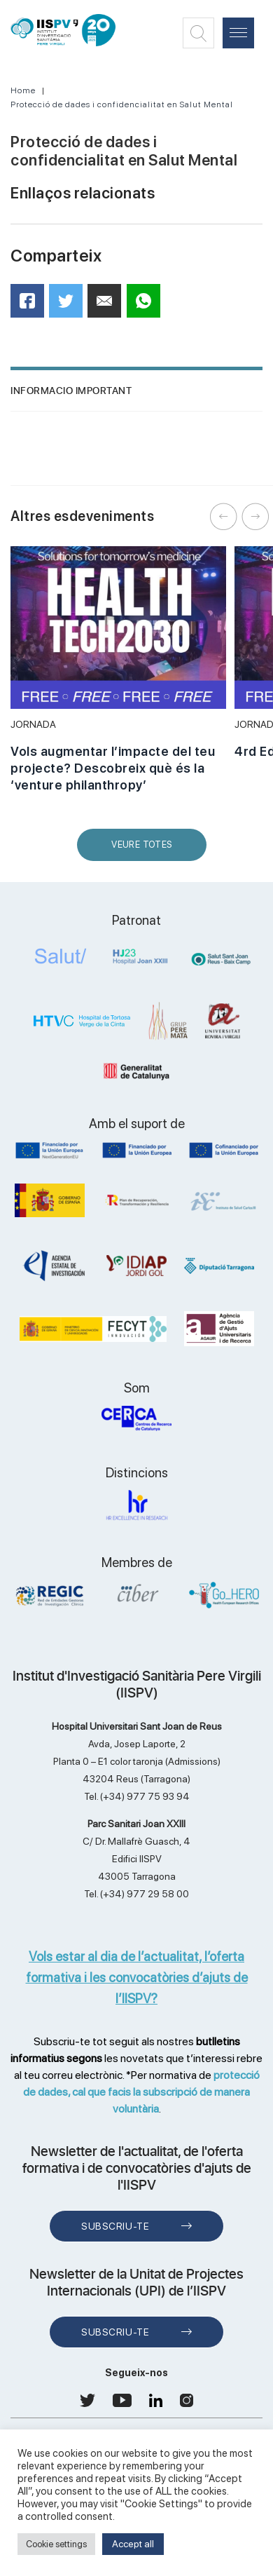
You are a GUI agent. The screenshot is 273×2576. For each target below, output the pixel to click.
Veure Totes (144, 850)
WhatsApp (148, 305)
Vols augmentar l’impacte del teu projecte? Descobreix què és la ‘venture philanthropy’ (112, 768)
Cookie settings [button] (56, 2544)
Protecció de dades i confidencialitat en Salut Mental (121, 104)
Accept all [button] (133, 2543)
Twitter (70, 306)
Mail (106, 307)
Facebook (32, 305)
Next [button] (255, 517)
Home (23, 90)
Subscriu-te (115, 2226)
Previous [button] (224, 517)
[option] (118, 677)
